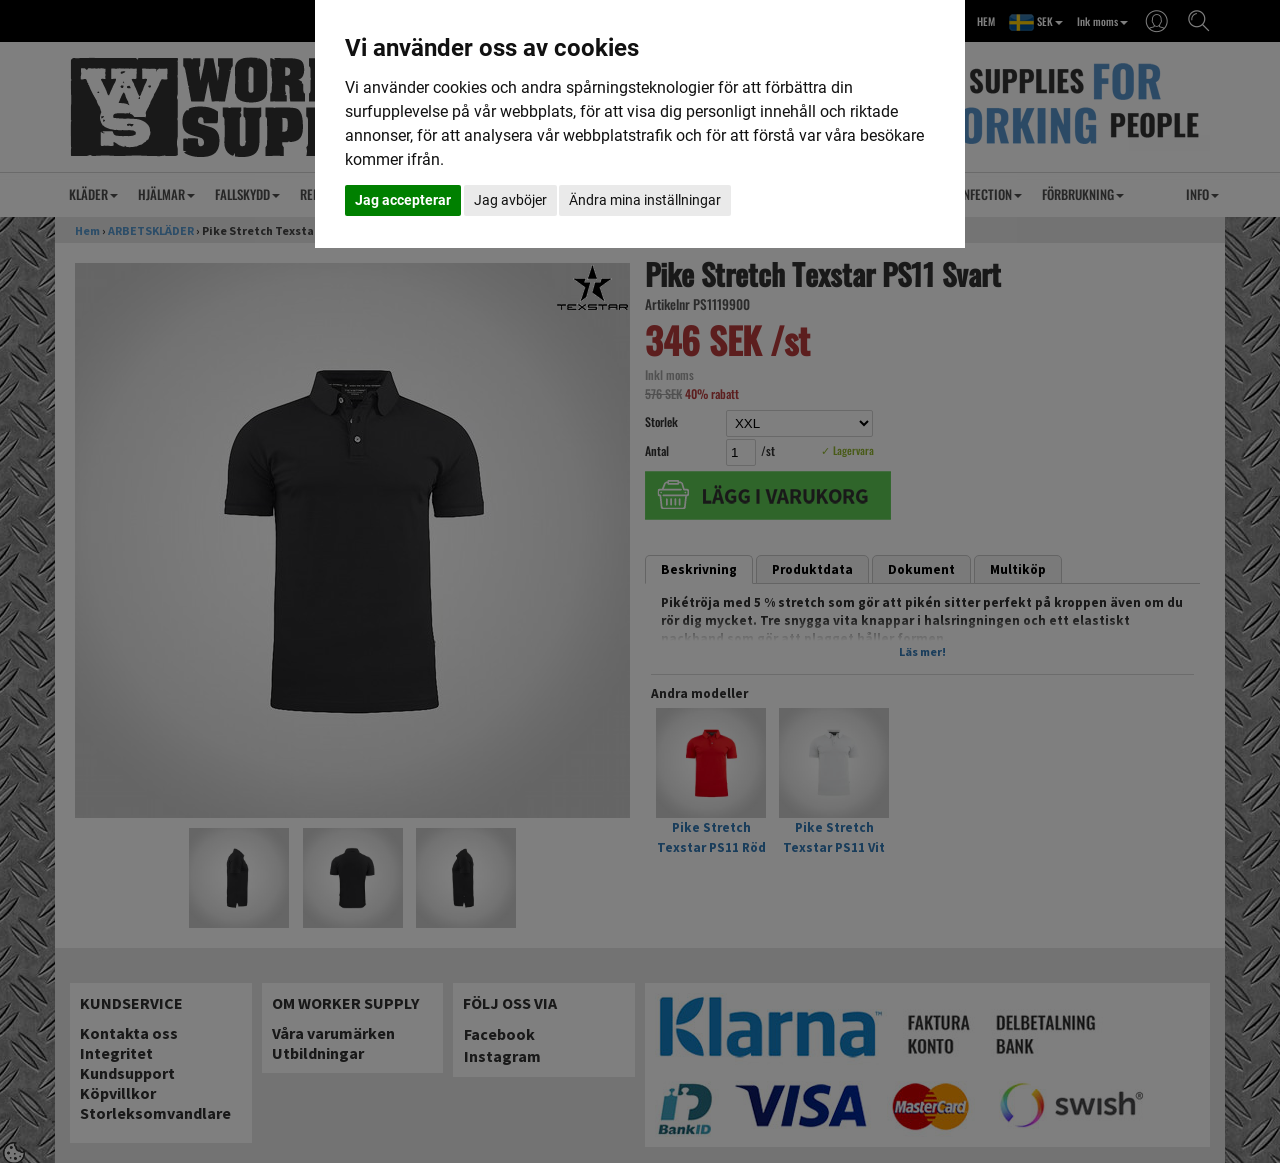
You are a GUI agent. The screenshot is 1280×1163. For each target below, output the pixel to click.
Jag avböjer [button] (510, 200)
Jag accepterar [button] (403, 200)
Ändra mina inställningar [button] (645, 200)
